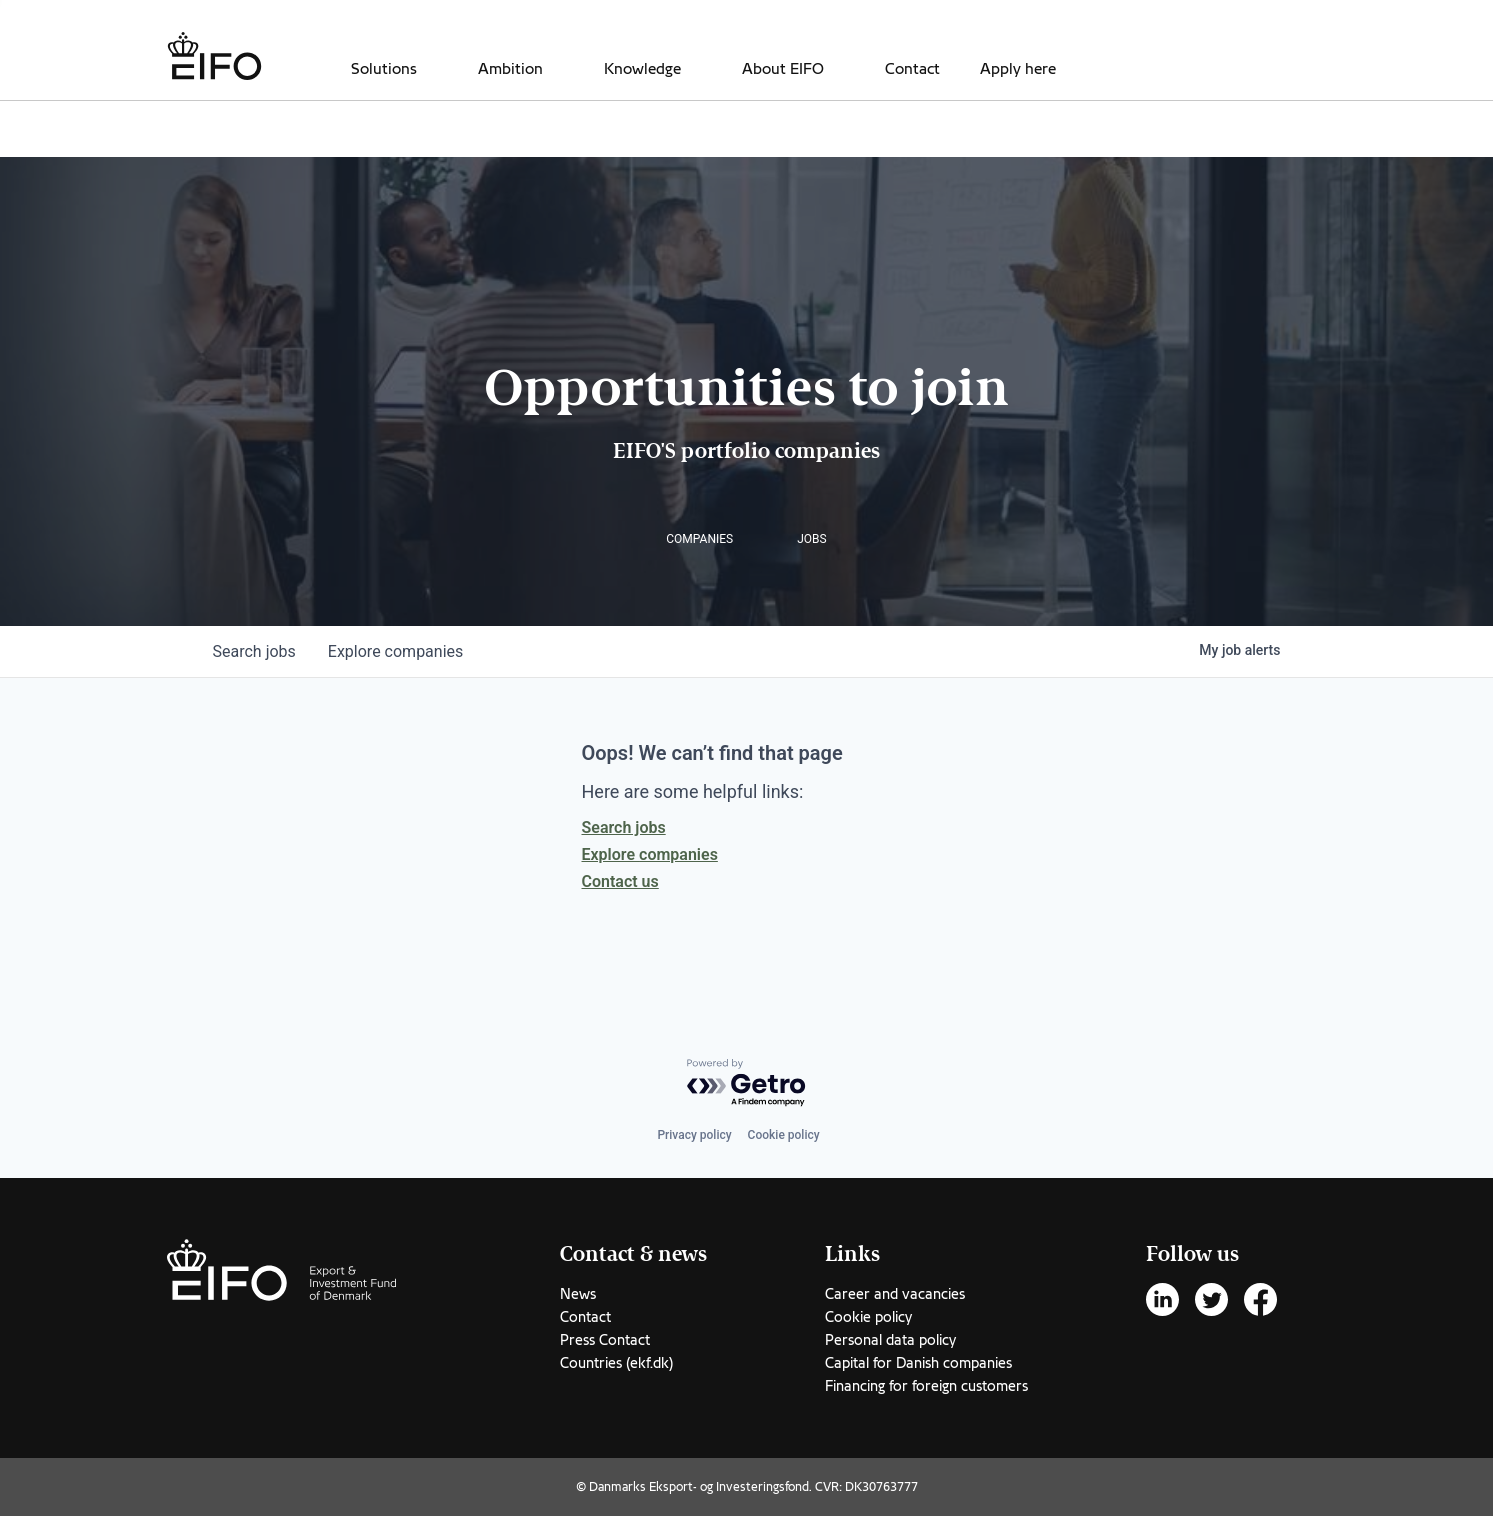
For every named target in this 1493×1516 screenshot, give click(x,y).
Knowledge (642, 69)
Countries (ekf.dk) (616, 1363)
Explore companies (650, 854)
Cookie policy (784, 1135)
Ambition (510, 69)
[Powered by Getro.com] (747, 1083)
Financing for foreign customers (926, 1386)
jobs (254, 651)
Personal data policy (890, 1340)
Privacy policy (694, 1135)
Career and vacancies (895, 1294)
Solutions (384, 69)
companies (395, 651)
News (578, 1294)
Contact (912, 69)
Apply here (1018, 69)
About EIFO (783, 69)
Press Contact (605, 1340)
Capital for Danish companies (918, 1363)
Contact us (620, 881)
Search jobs (624, 827)
